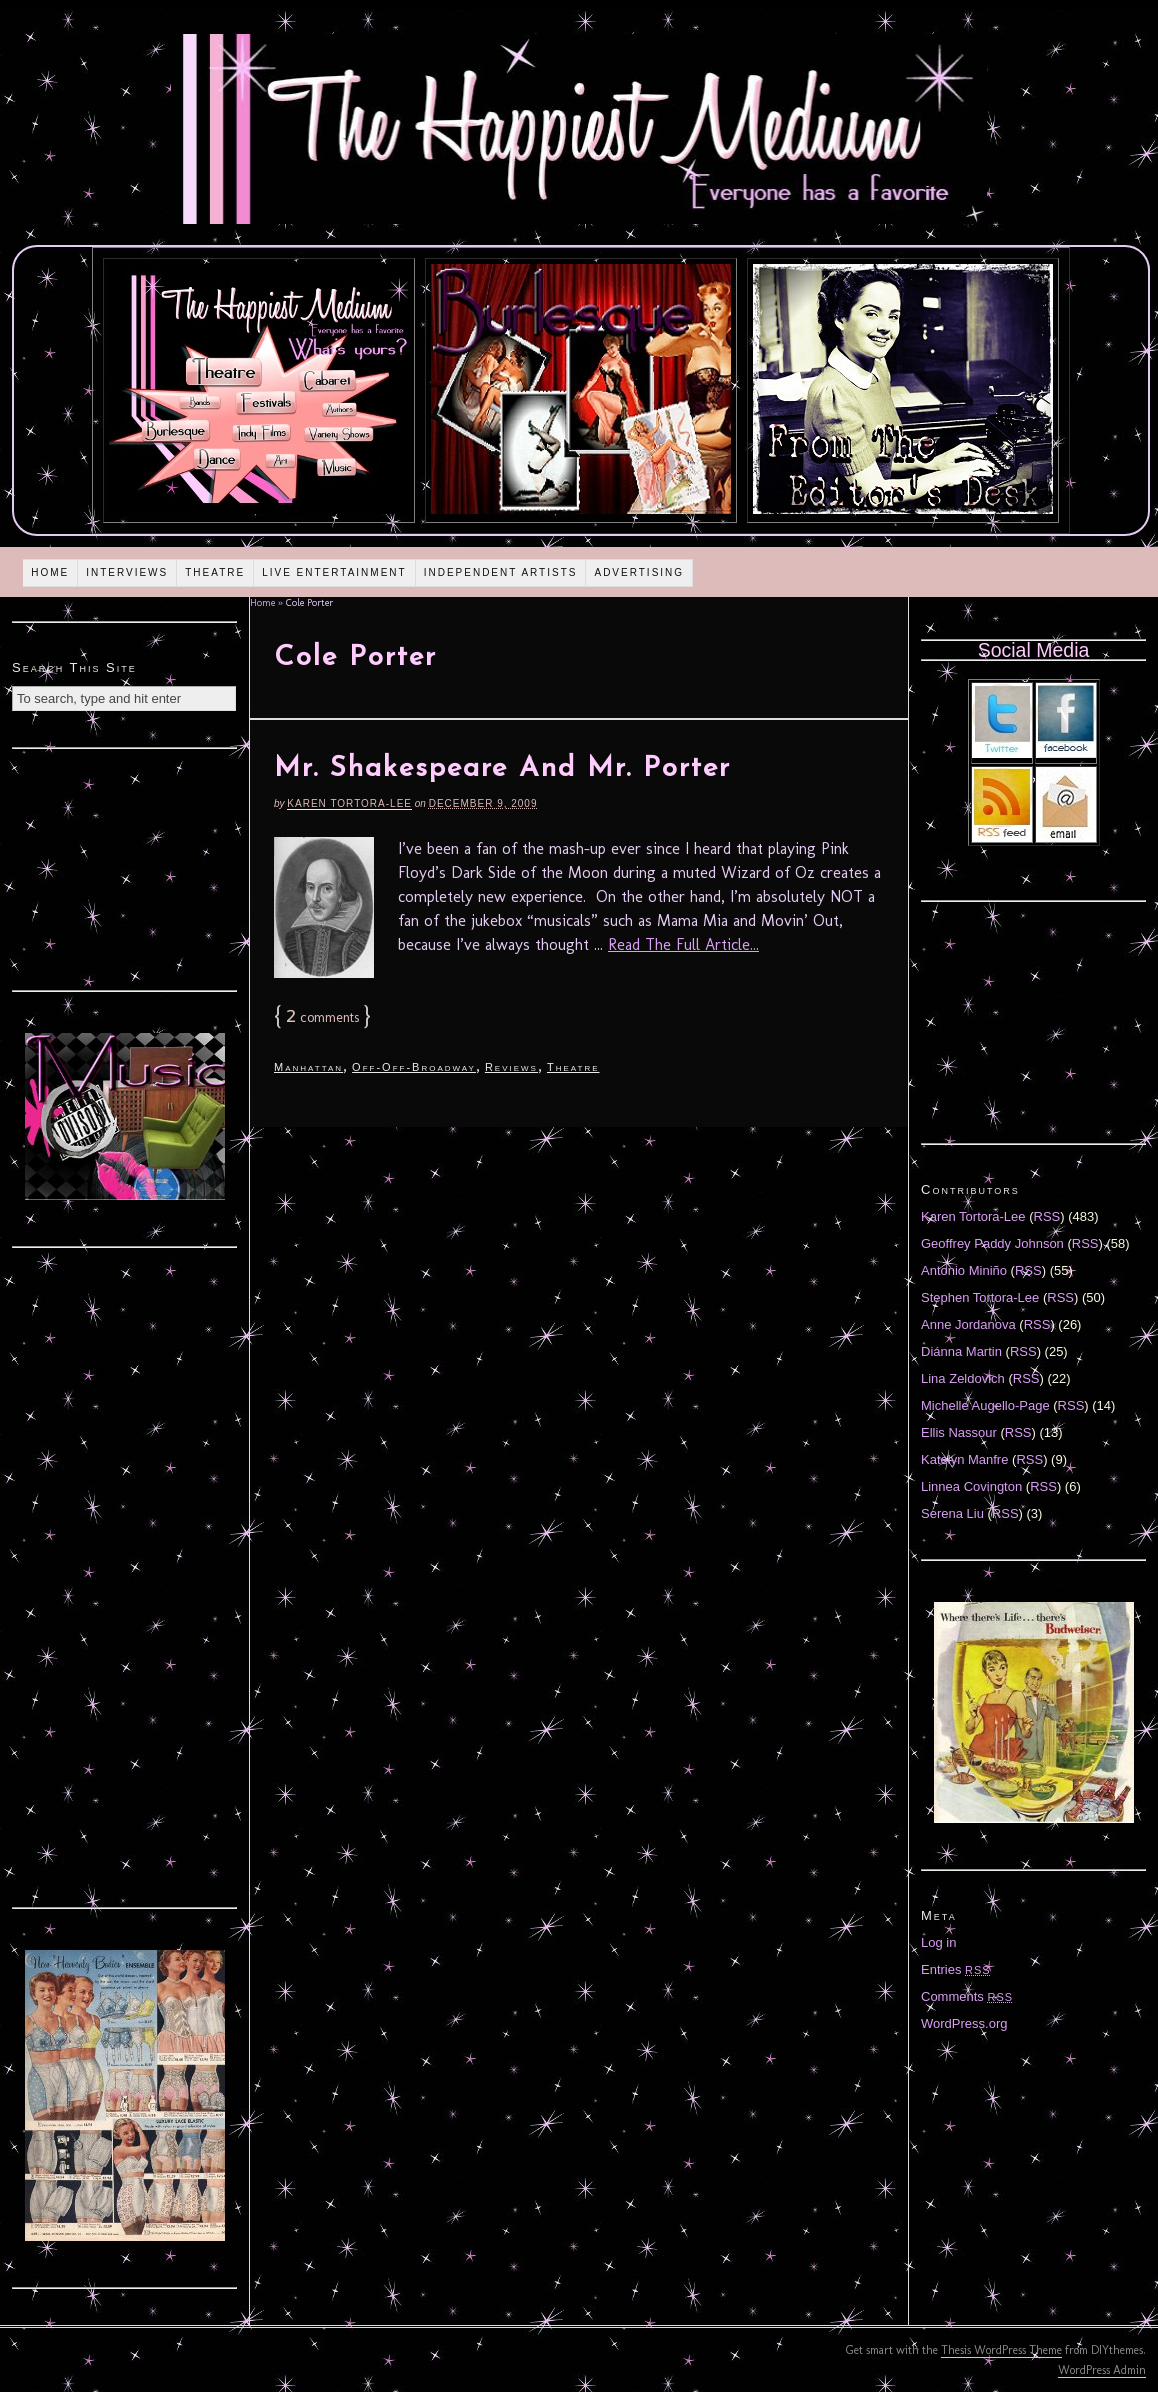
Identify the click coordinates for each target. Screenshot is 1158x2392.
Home (50, 572)
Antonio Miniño (964, 1270)
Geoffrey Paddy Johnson (992, 1243)
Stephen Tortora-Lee (980, 1297)
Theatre (215, 572)
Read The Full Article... (683, 944)
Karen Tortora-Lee (349, 803)
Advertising (639, 572)
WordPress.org (964, 2023)
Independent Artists (501, 572)
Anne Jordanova (968, 1324)
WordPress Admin (1102, 2370)
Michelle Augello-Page (985, 1405)
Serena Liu (952, 1513)
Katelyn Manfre (964, 1459)
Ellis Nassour (959, 1432)
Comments (967, 1996)
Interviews (127, 572)
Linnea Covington (971, 1486)
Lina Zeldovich (963, 1378)
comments (322, 1017)
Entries (956, 1969)
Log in (938, 1942)
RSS (1047, 1216)
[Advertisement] (125, 867)
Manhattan (308, 1067)
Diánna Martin (961, 1351)
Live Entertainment (334, 572)
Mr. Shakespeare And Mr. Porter (502, 769)
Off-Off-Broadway (414, 1067)
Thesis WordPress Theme (1001, 2350)
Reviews (511, 1067)
